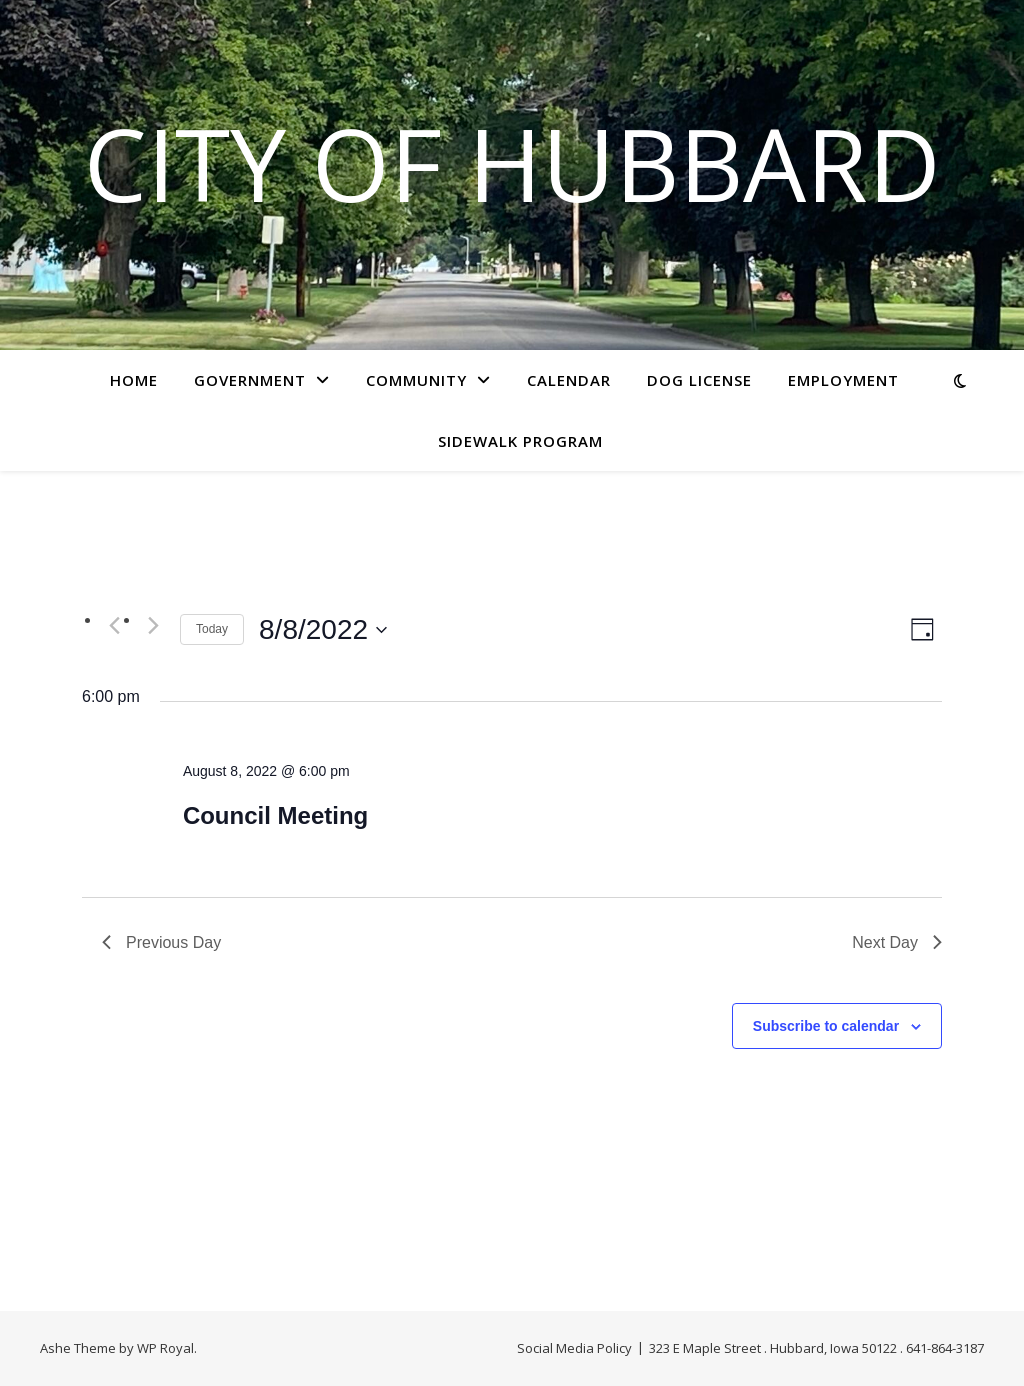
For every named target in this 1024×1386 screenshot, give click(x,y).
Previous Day (161, 942)
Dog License (699, 380)
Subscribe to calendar (826, 1026)
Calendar (569, 380)
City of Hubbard (512, 163)
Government (250, 380)
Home (134, 380)
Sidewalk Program (520, 441)
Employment (843, 380)
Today (212, 629)
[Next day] (153, 625)
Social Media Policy (574, 1348)
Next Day (897, 942)
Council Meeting (275, 815)
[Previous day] (114, 625)
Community (416, 380)
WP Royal (165, 1348)
